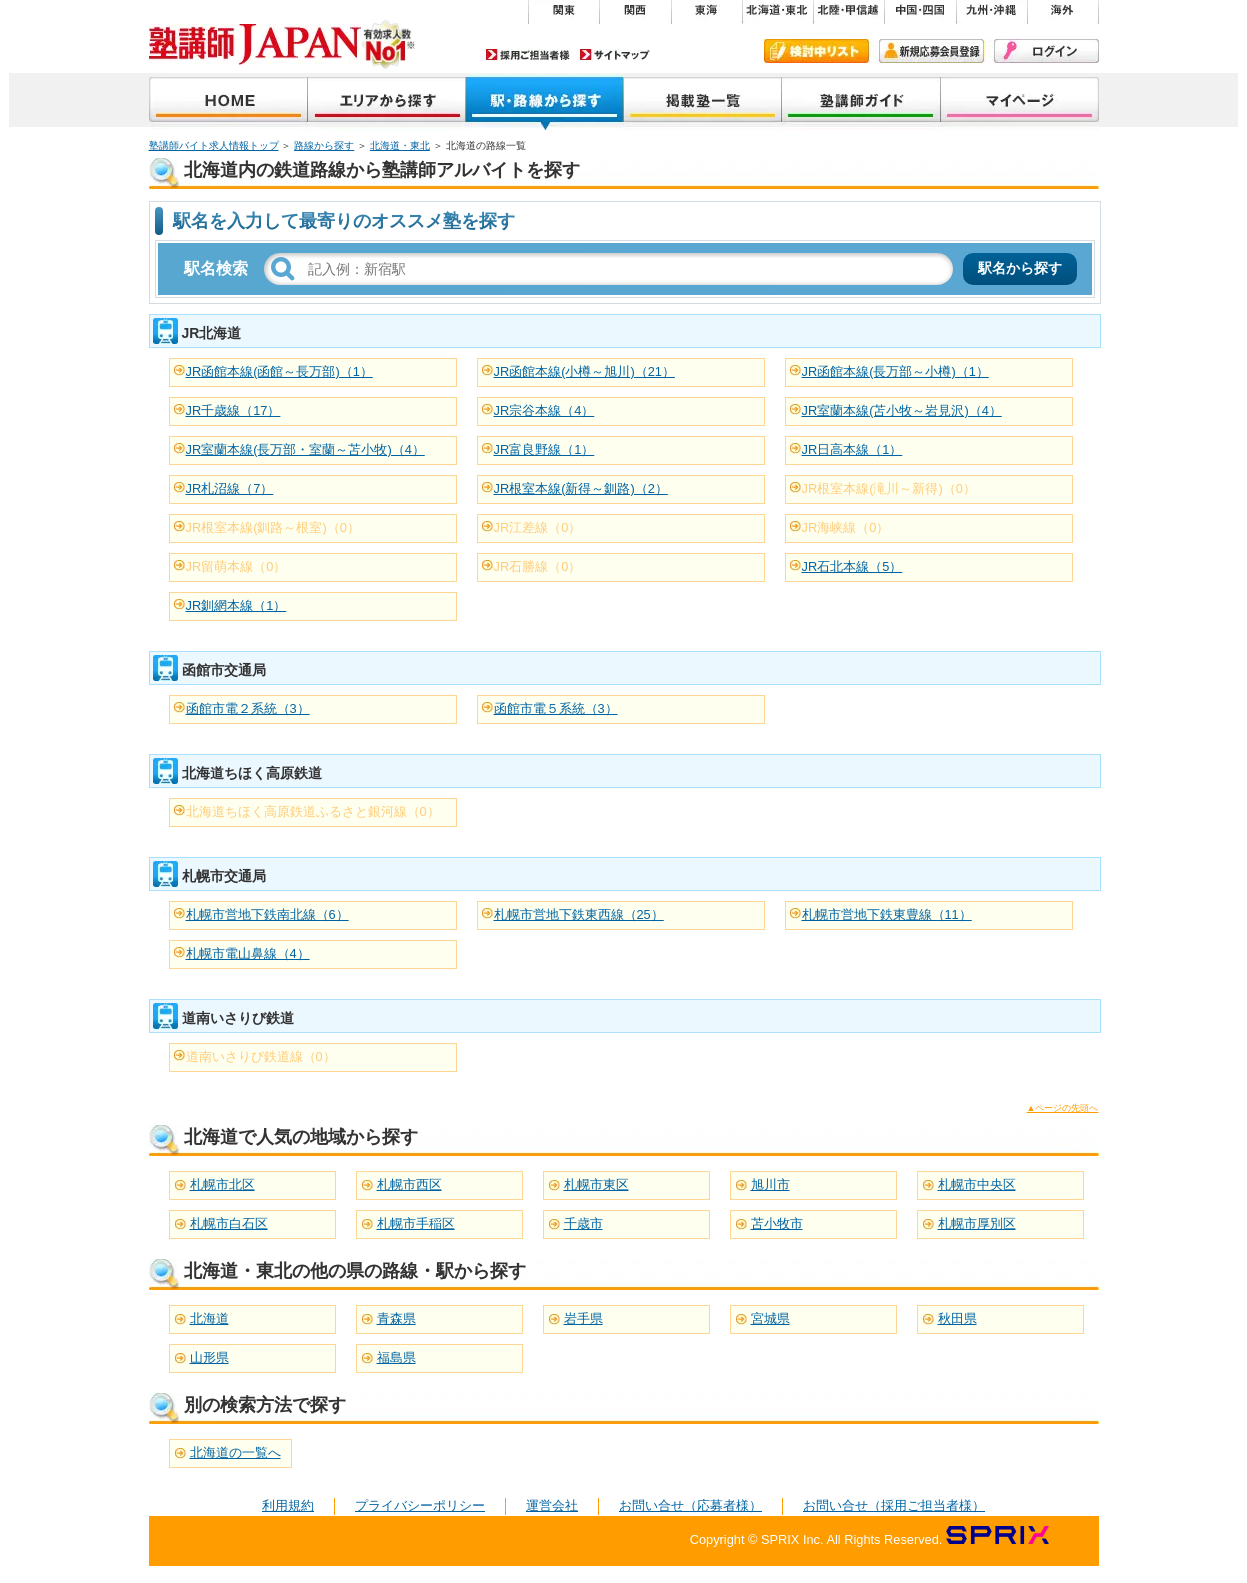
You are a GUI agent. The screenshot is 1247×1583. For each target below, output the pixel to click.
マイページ (1020, 101)
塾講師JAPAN (228, 101)
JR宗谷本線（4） (544, 410)
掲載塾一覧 (703, 101)
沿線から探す (545, 101)
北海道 (209, 1318)
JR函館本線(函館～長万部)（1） (279, 371)
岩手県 (583, 1318)
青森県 (396, 1318)
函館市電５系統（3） (556, 708)
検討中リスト (816, 51)
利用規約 (288, 1505)
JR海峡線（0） (846, 527)
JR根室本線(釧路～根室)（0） (273, 527)
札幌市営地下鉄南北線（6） (267, 914)
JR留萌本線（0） (236, 566)
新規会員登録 (931, 51)
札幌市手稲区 (416, 1223)
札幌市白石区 (229, 1223)
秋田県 (957, 1318)
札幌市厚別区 (977, 1223)
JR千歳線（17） (233, 410)
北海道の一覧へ (235, 1452)
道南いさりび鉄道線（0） (261, 1056)
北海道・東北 (400, 145)
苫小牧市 (777, 1223)
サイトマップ (615, 54)
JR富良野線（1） (544, 449)
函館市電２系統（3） (248, 708)
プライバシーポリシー (420, 1505)
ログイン (1046, 51)
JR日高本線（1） (852, 449)
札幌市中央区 (977, 1184)
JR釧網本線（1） (236, 605)
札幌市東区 (596, 1184)
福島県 (396, 1357)
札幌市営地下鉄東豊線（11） (887, 914)
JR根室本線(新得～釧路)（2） (581, 488)
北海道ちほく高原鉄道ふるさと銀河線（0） (313, 811)
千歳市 (583, 1223)
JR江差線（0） (538, 527)
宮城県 (770, 1318)
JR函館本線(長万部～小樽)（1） (895, 371)
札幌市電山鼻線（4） (248, 953)
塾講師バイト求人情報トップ (214, 145)
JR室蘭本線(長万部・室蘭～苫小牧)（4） (305, 449)
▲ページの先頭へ (1063, 1108)
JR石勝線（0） (538, 566)
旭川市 (770, 1184)
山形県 (209, 1357)
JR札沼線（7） (230, 488)
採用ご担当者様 (528, 54)
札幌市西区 (409, 1184)
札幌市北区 (222, 1184)
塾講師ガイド (861, 101)
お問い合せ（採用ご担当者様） (894, 1505)
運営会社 (552, 1505)
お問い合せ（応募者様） (690, 1505)
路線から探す (324, 145)
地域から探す (387, 101)
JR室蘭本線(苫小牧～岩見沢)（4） (902, 410)
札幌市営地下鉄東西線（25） (579, 914)
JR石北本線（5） (852, 566)
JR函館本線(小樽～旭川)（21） (584, 371)
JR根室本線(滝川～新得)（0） (889, 488)
